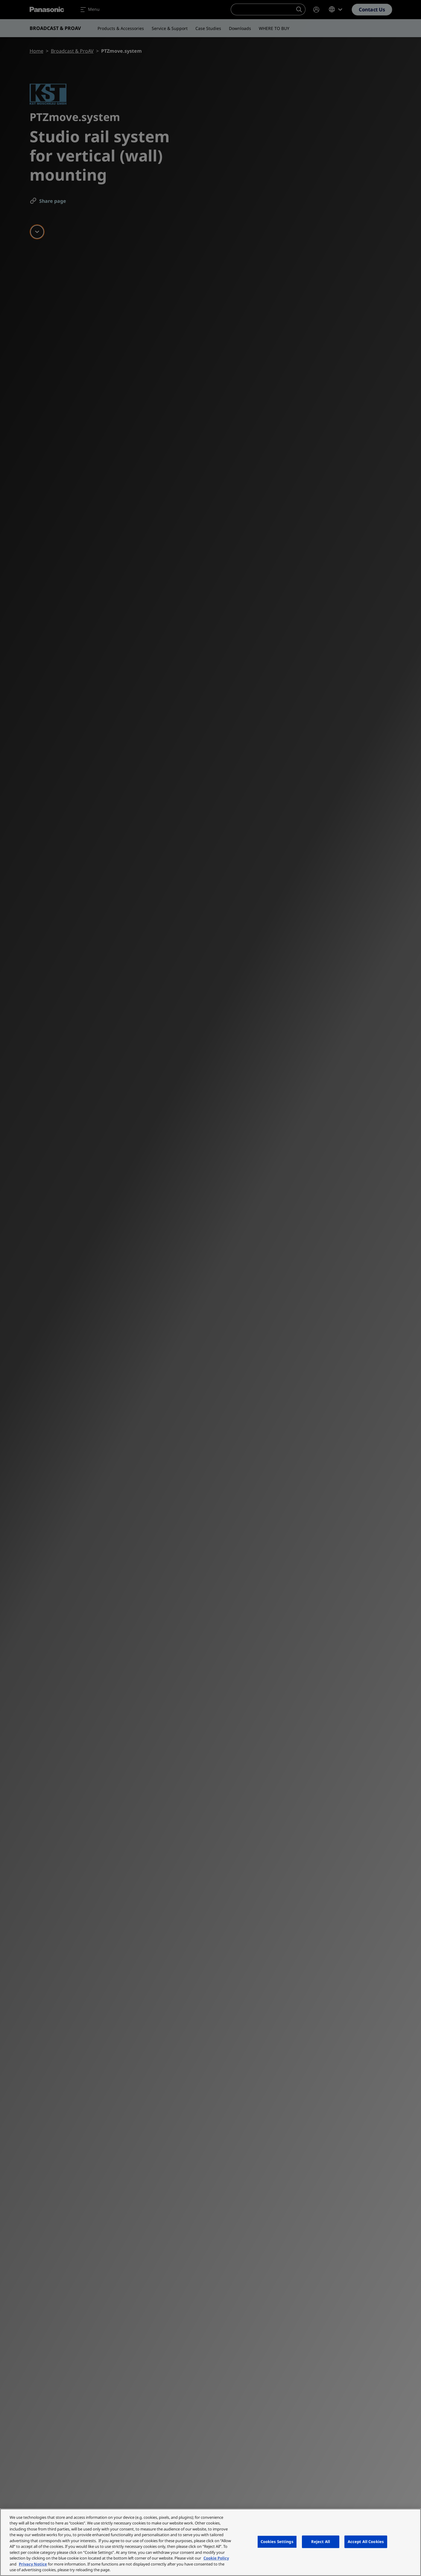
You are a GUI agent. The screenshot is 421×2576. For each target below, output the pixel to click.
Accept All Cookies (366, 2541)
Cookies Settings (277, 2541)
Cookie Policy (216, 2558)
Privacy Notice (33, 2564)
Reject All (320, 2541)
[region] (210, 2542)
